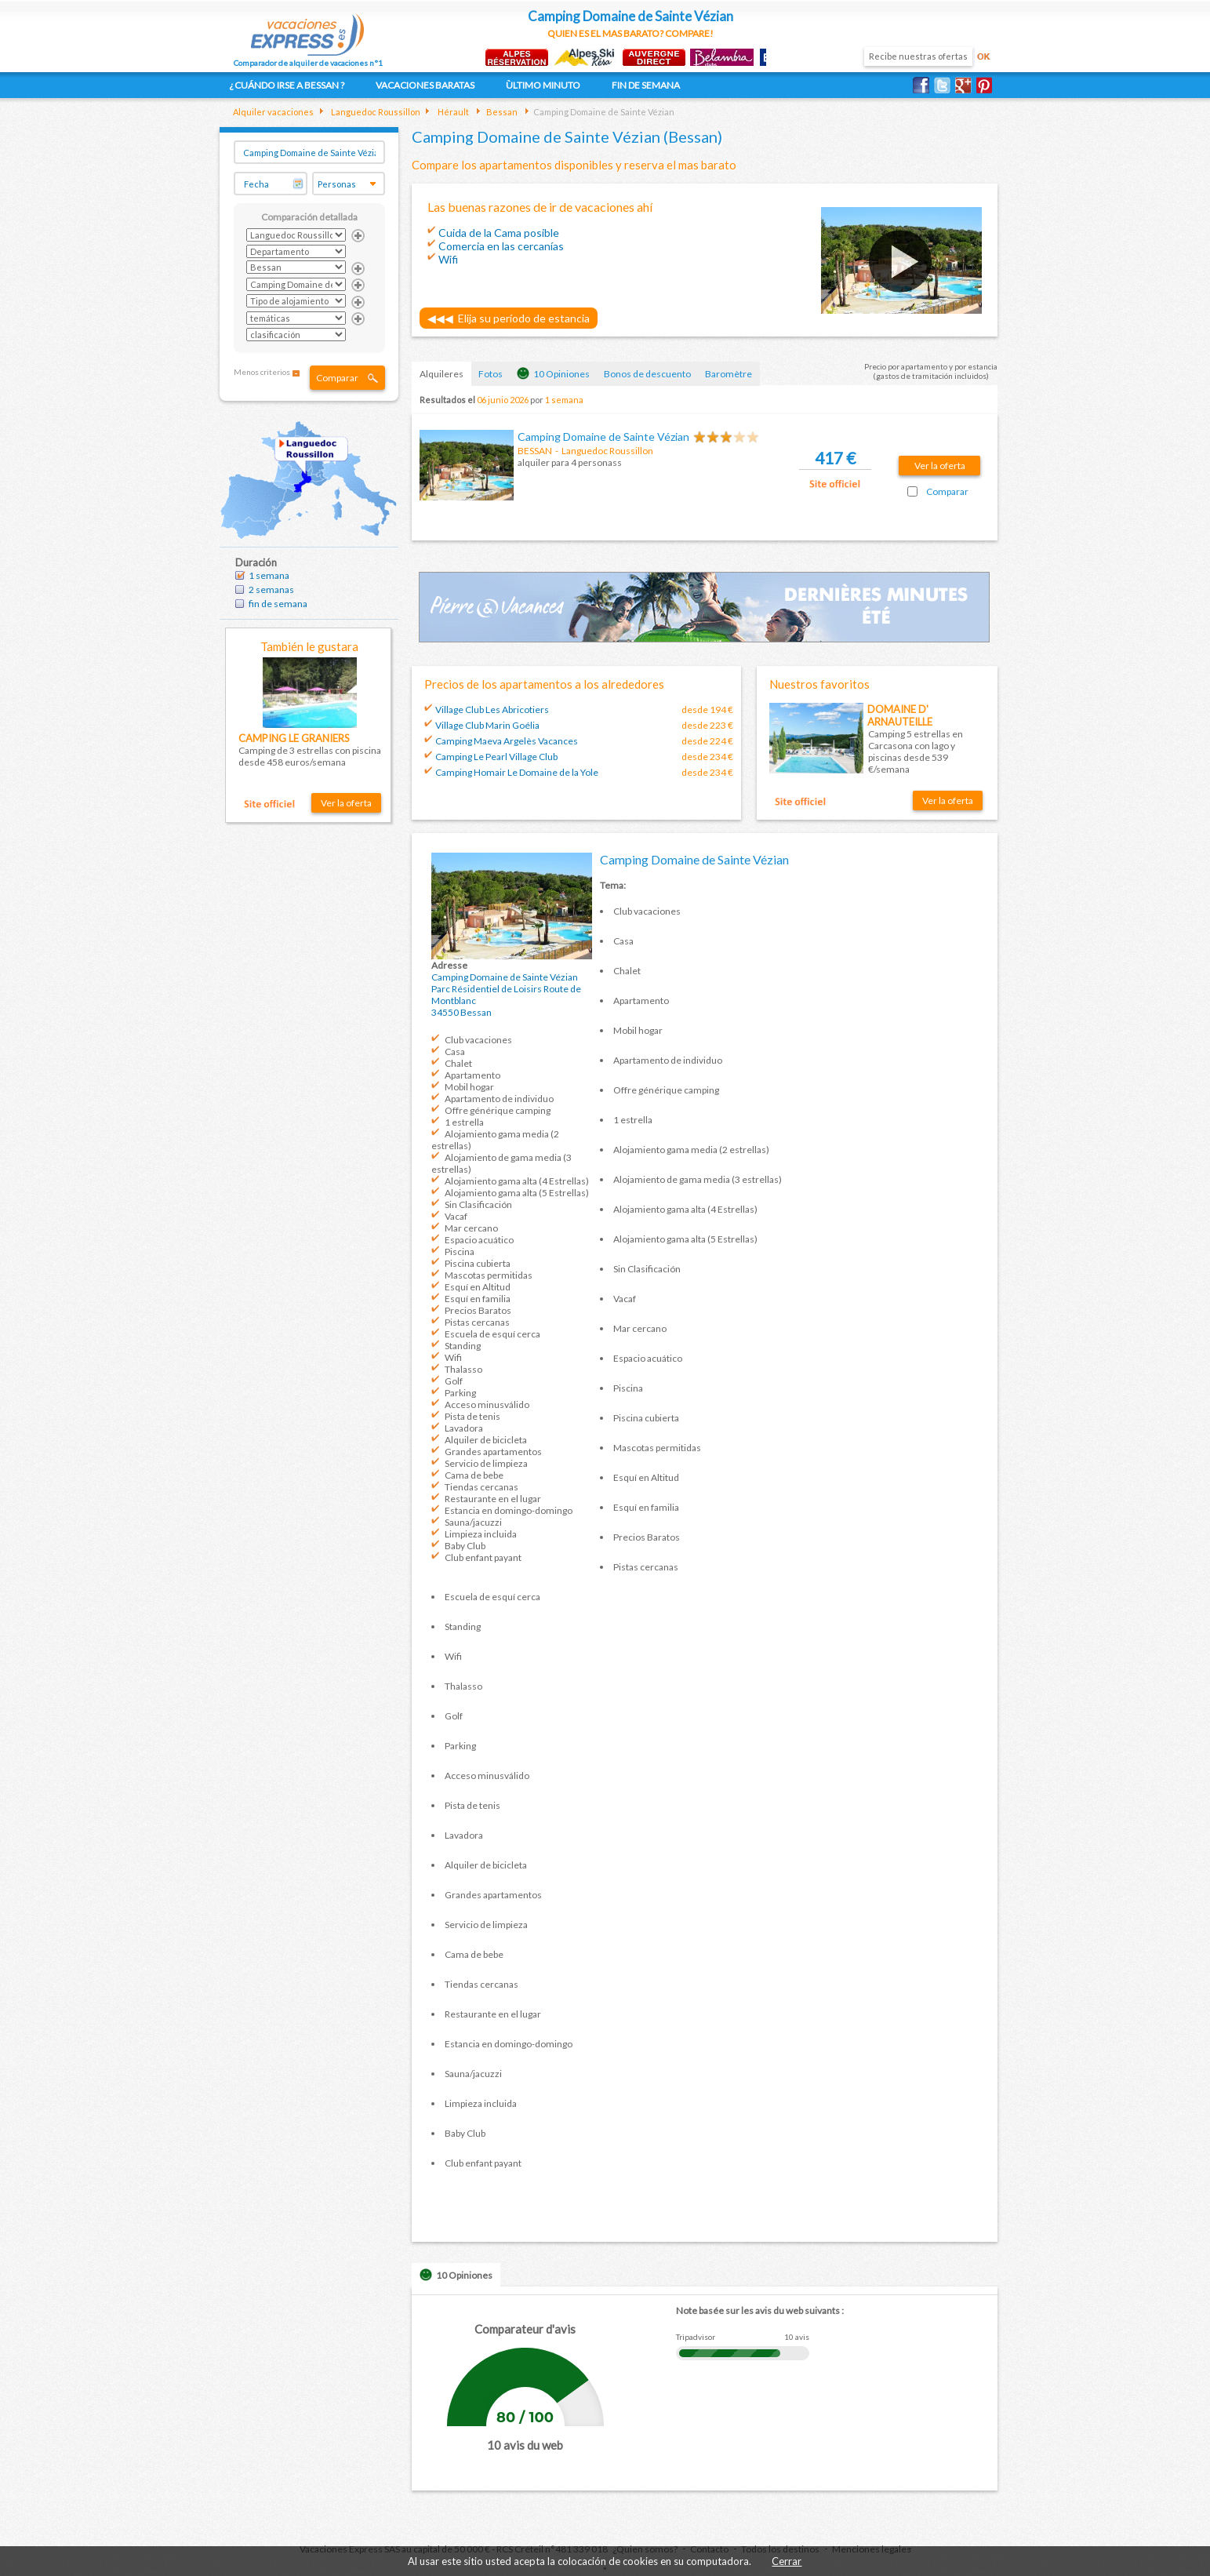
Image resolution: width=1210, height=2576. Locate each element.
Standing (463, 1346)
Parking (460, 1393)
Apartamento (472, 1075)
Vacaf (456, 1216)
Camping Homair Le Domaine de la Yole (516, 772)
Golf (454, 1381)
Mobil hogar (469, 1087)
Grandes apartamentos (493, 1451)
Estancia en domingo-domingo (508, 1510)
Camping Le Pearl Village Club (496, 756)
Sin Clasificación (478, 1204)
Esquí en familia (478, 1298)
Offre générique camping (497, 1110)
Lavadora (464, 1428)
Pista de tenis (472, 1416)
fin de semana (278, 603)
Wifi (453, 1357)
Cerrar (786, 2561)
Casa (455, 1051)
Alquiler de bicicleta (486, 1440)
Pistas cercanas (477, 1322)
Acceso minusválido (487, 1404)
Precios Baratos (478, 1310)
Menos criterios (262, 372)
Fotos (490, 374)
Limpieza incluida (481, 1534)
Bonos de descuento (647, 374)
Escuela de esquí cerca (492, 1334)
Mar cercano (471, 1228)
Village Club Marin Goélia (487, 725)
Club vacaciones (478, 1040)
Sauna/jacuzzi (473, 1522)
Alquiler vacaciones (273, 112)
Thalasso (463, 1369)
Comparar (337, 378)
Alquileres (441, 374)
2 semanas (271, 589)
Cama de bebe (474, 1475)
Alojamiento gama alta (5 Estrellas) (517, 1193)
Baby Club (465, 1546)
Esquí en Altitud (478, 1287)
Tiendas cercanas (481, 1487)
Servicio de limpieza (486, 1463)
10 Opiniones (553, 373)
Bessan (501, 112)
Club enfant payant (483, 1557)
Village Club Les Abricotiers (492, 709)
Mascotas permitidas (488, 1275)
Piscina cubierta (478, 1263)
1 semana (269, 575)
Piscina (459, 1251)
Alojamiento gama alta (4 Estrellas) (517, 1181)
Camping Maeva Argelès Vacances (506, 741)
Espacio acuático (479, 1240)
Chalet (458, 1063)
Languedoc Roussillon (374, 112)
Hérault (452, 112)
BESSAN (535, 451)
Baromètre (728, 374)
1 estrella (464, 1122)
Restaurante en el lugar (493, 1498)
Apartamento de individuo (499, 1098)
